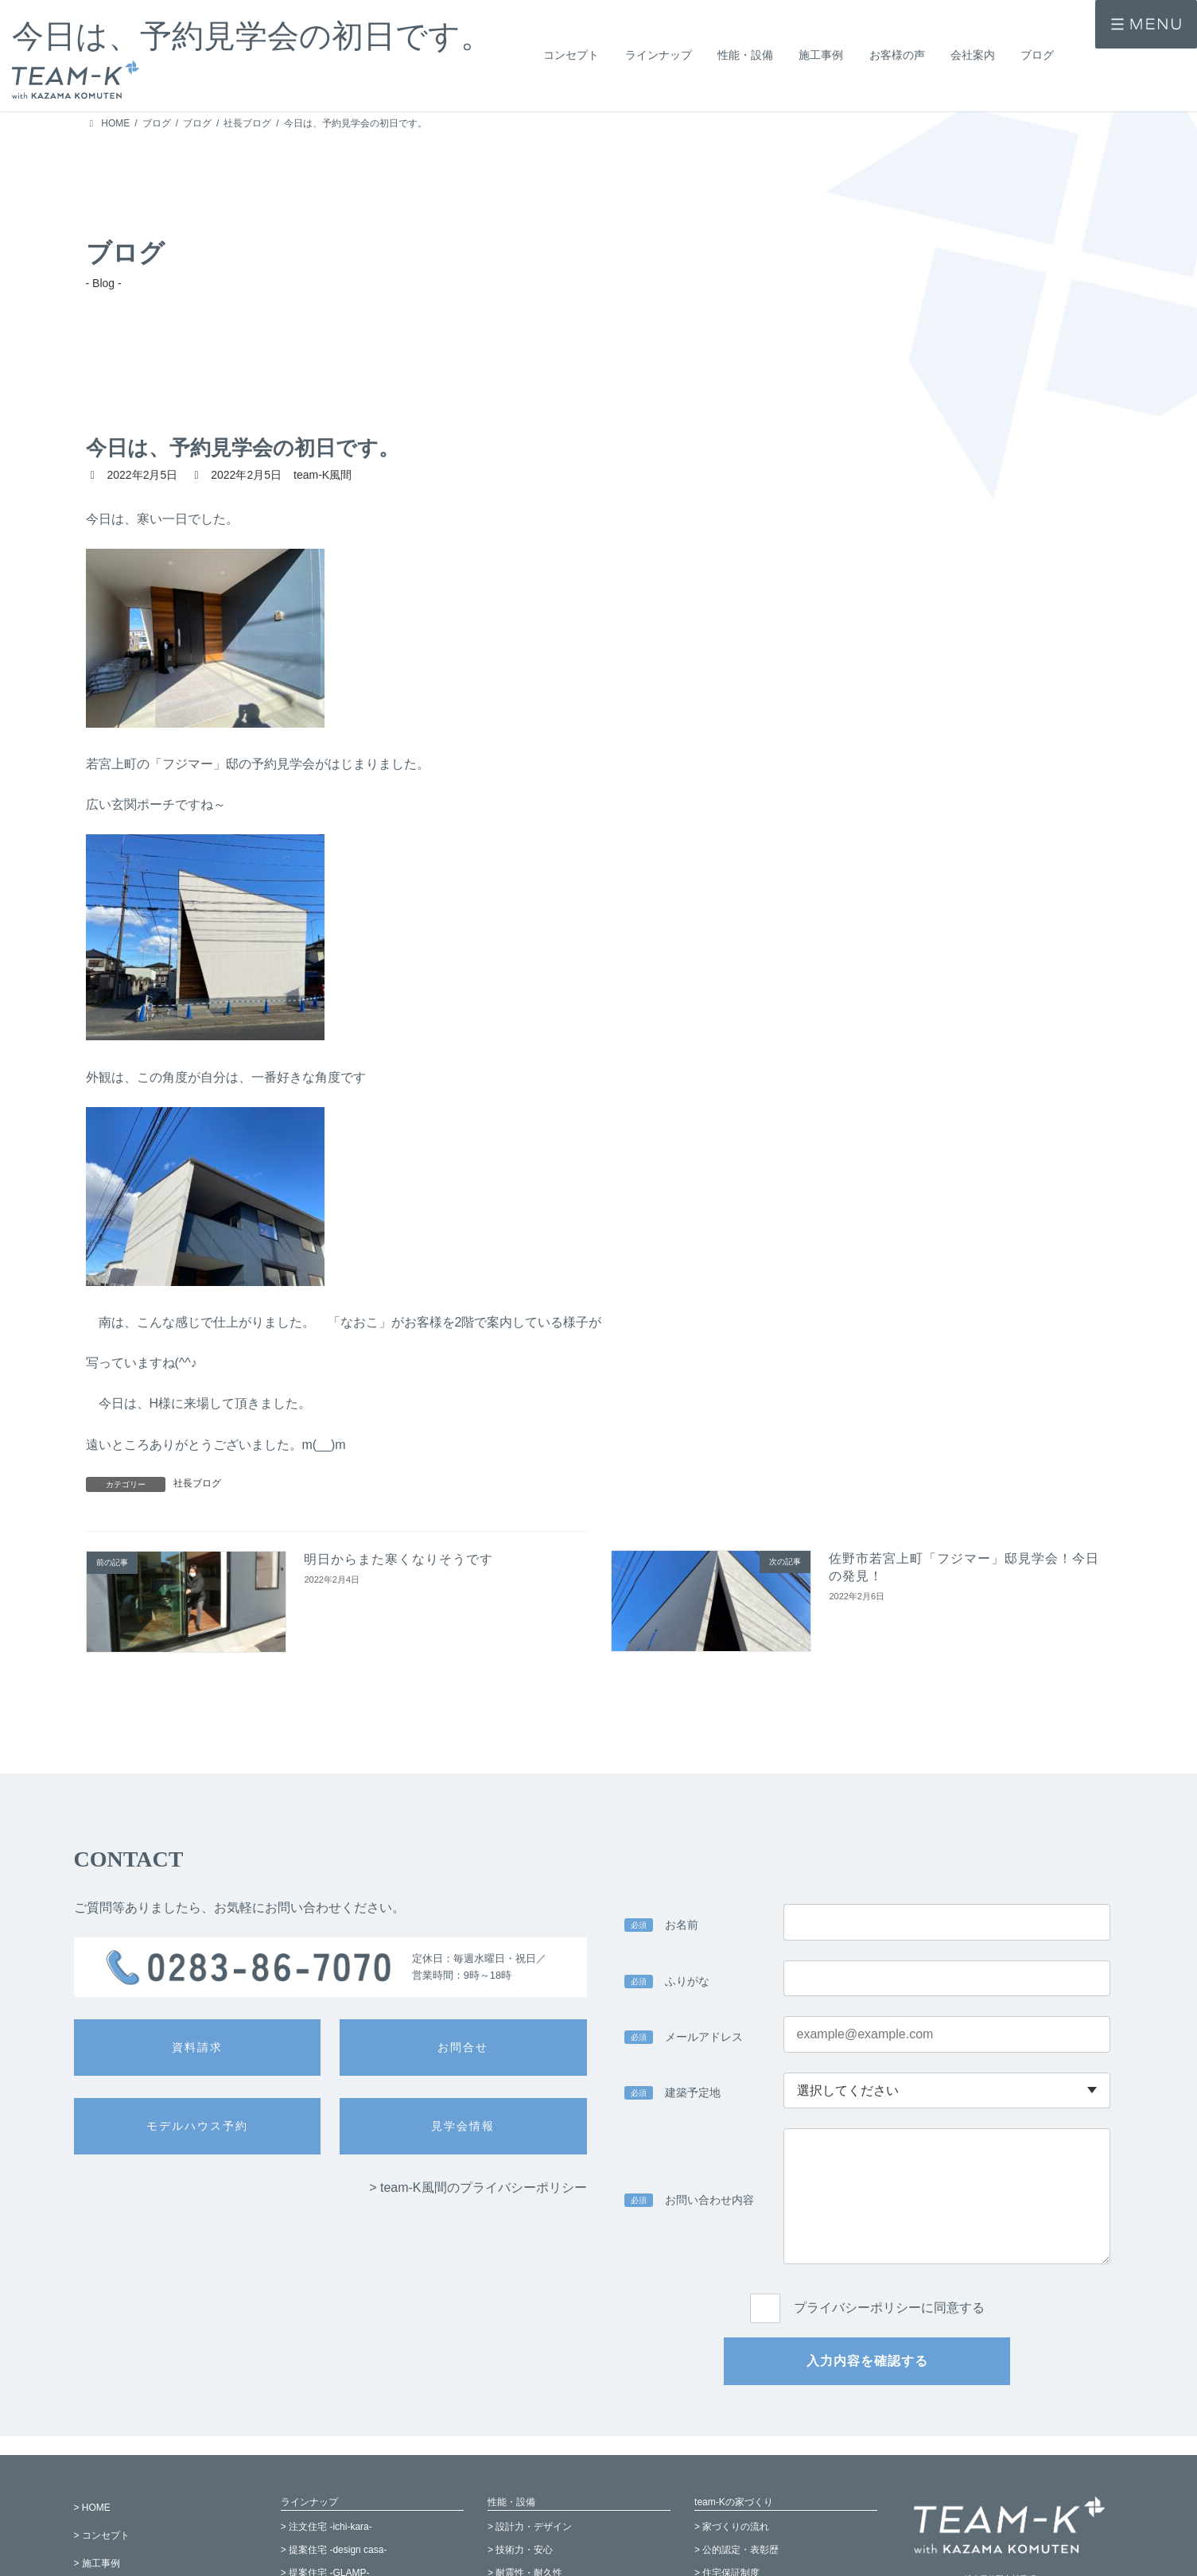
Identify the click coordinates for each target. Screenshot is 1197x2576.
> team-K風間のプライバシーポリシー (477, 2187)
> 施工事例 (97, 2563)
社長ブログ (197, 1483)
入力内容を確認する (867, 2361)
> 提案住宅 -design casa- (334, 2549)
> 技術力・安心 (520, 2549)
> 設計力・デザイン (530, 2527)
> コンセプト (102, 2535)
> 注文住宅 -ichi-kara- (326, 2527)
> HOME (92, 2507)
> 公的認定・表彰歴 (736, 2549)
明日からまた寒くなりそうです (398, 1559)
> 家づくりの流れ (731, 2527)
